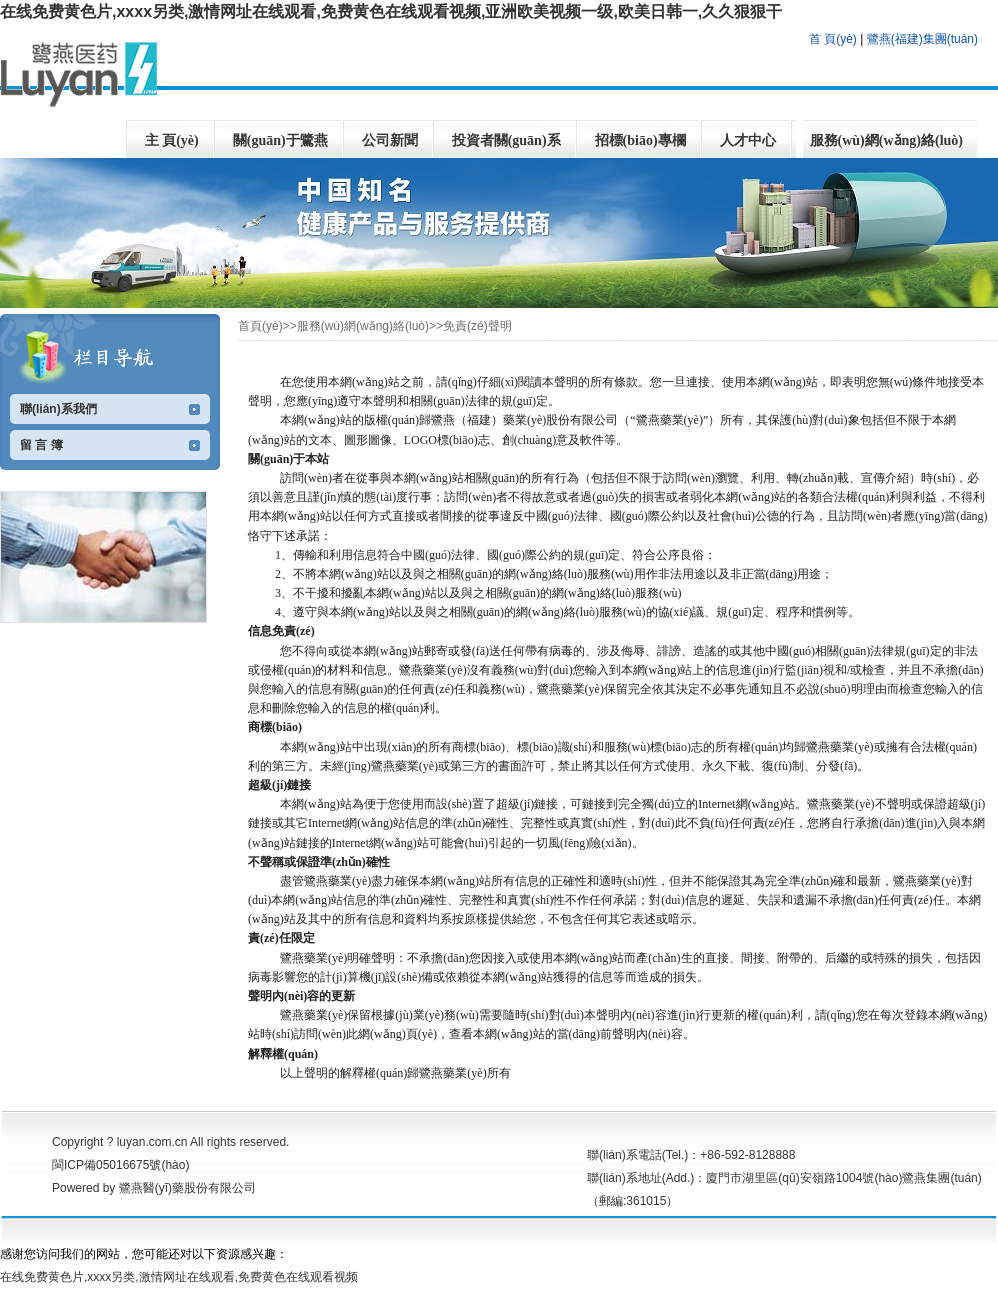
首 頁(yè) (833, 39)
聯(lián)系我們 (58, 409)
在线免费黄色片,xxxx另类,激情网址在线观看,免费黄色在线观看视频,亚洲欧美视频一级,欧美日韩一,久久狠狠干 (391, 11)
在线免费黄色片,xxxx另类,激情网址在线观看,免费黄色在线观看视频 (179, 1277)
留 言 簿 (41, 445)
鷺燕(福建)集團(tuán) (922, 39)
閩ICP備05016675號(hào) (120, 1165)
